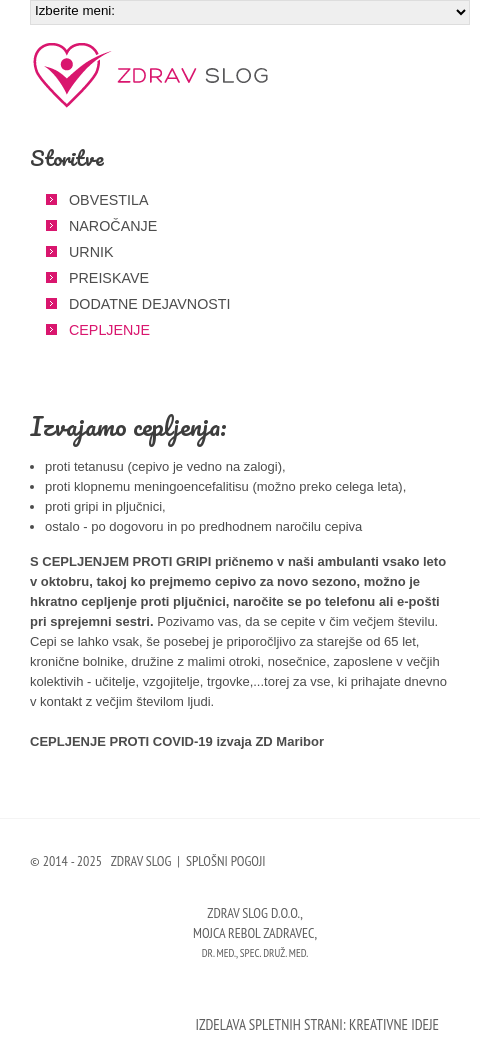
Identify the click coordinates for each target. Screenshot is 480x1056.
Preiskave (109, 278)
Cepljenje (109, 330)
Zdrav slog (152, 75)
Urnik (91, 252)
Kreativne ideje (394, 1024)
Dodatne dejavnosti (150, 304)
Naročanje (113, 226)
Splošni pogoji (226, 861)
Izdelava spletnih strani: (270, 1024)
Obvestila (108, 200)
